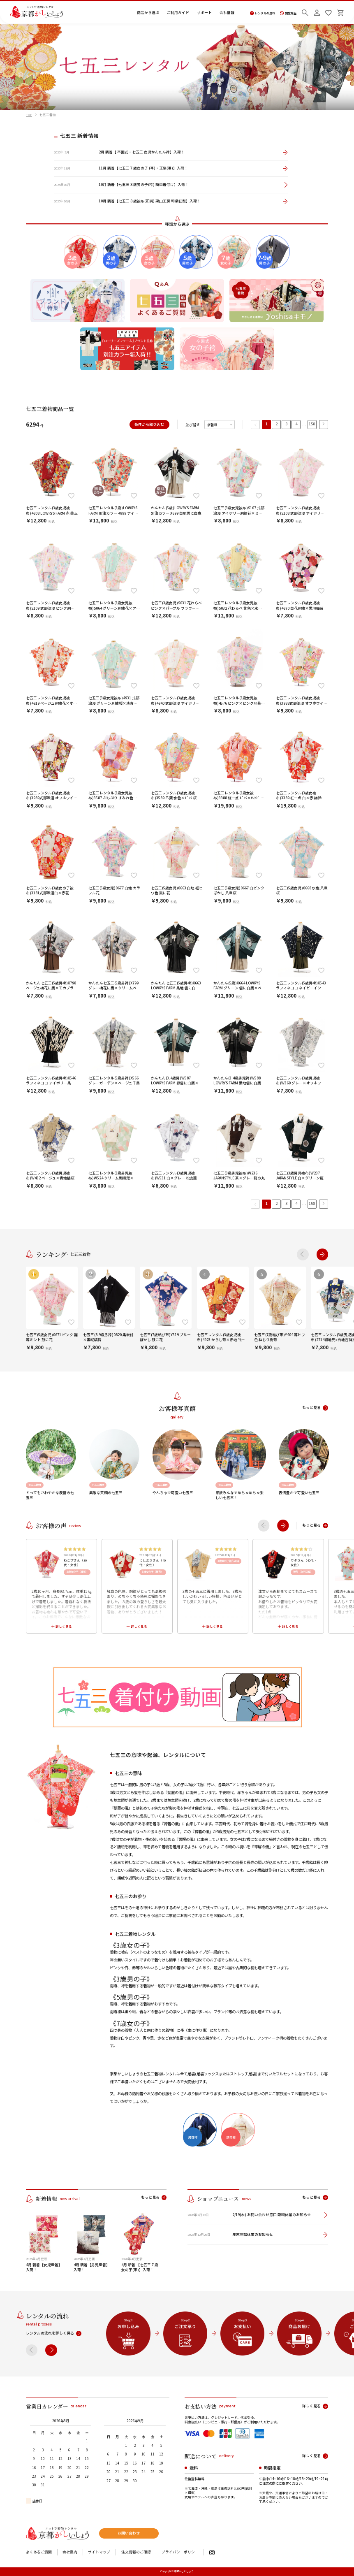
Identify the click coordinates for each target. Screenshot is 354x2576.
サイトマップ (99, 2552)
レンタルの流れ (262, 13)
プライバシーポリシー (180, 2552)
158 (312, 424)
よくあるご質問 (39, 2552)
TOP (29, 114)
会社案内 (69, 2552)
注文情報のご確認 (136, 2552)
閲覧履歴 (288, 13)
